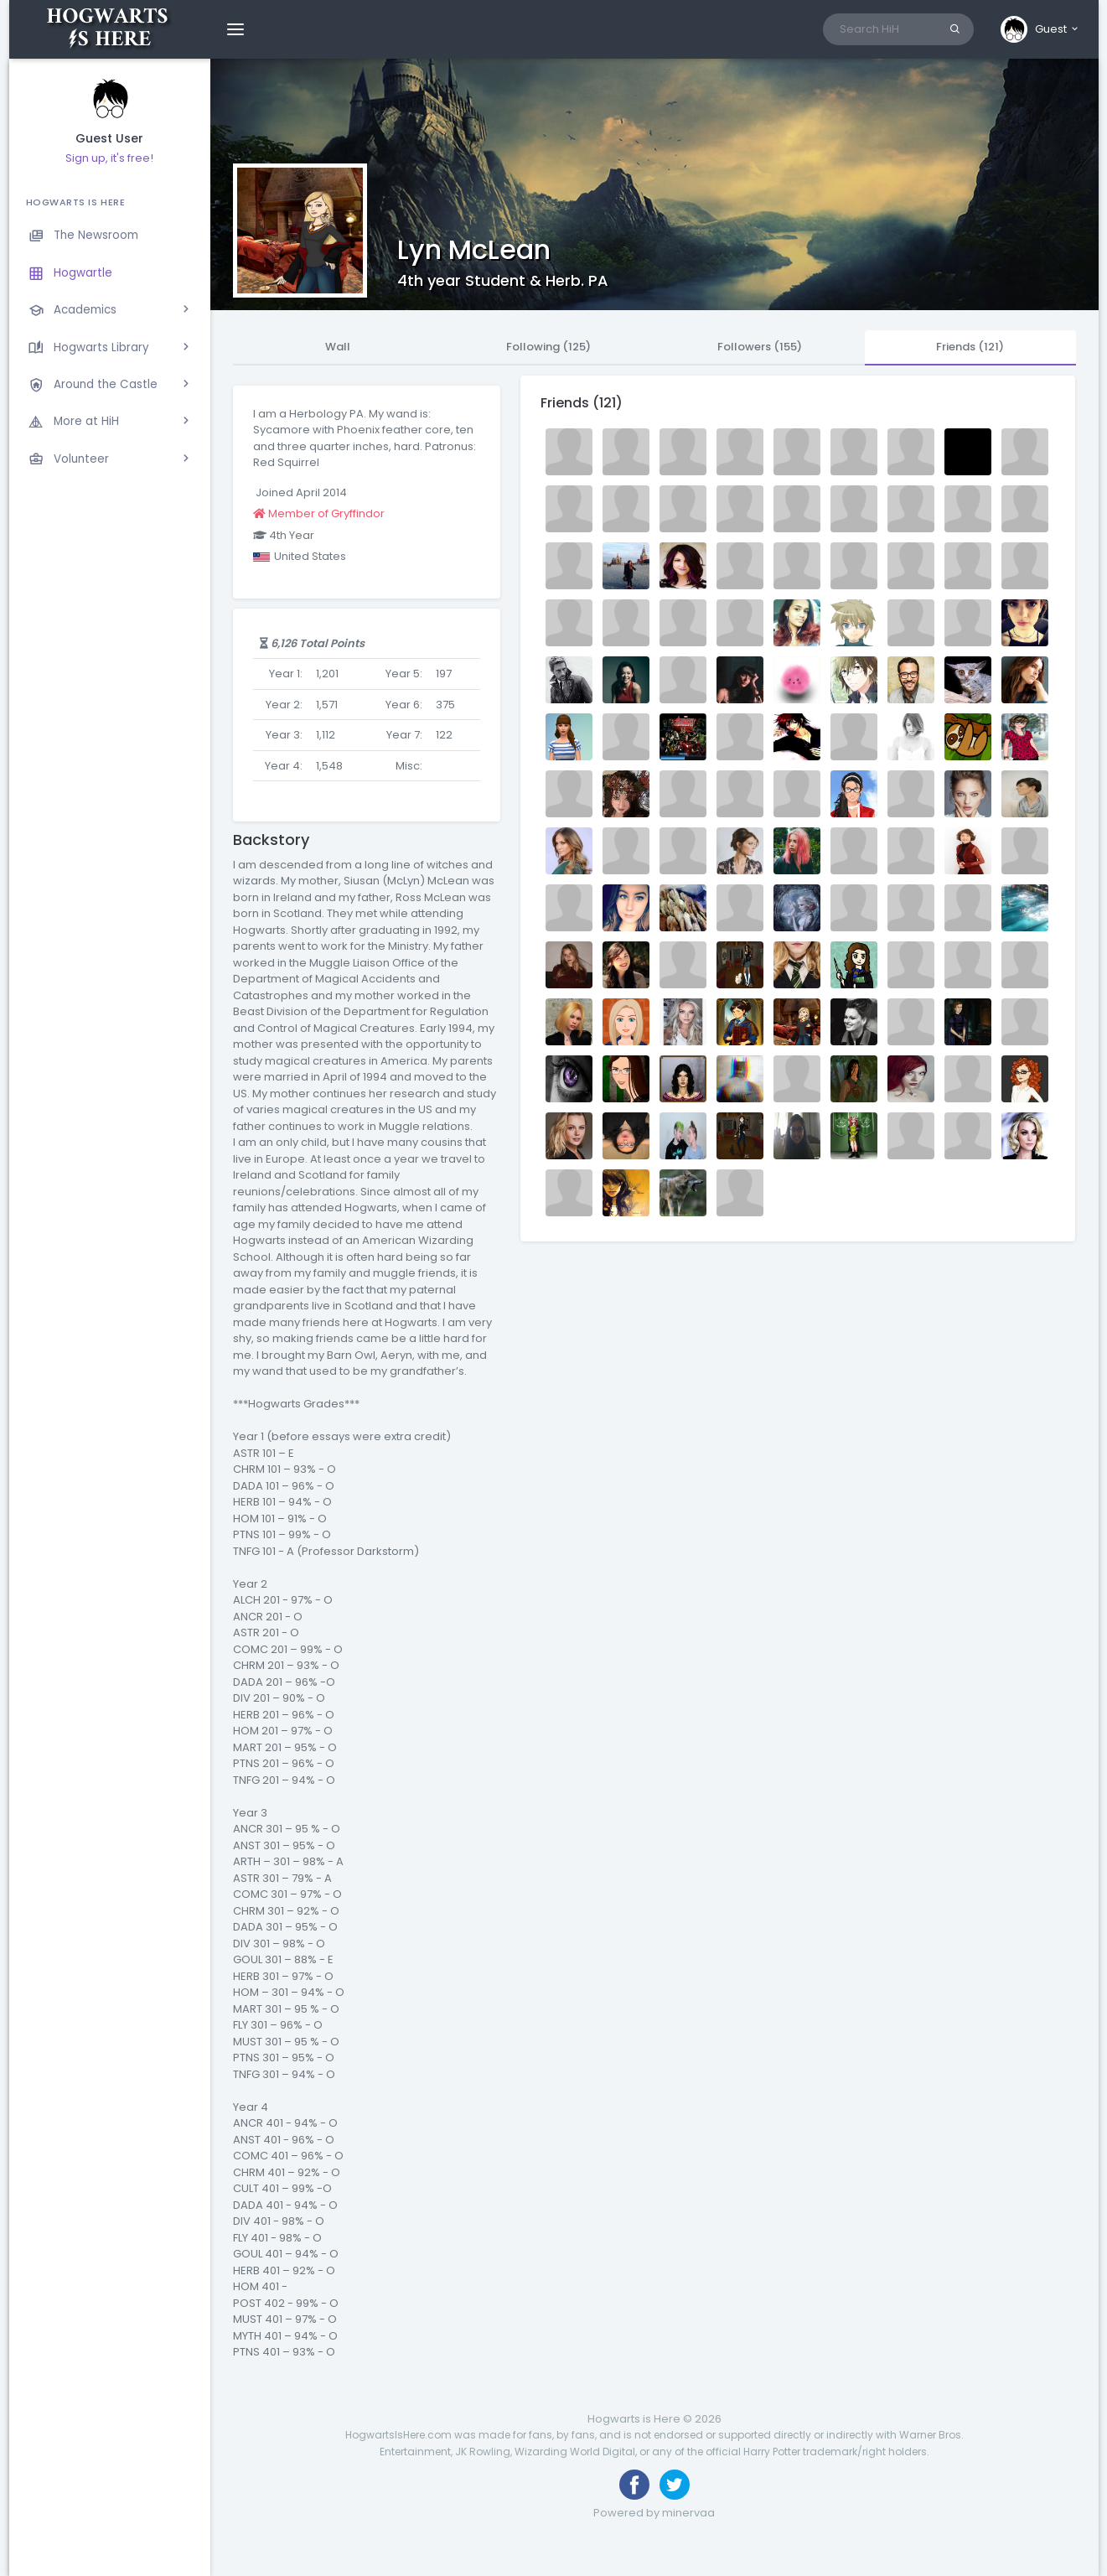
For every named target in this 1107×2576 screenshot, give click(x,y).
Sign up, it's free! (109, 158)
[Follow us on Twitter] (675, 2485)
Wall (337, 347)
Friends (970, 347)
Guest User (109, 138)
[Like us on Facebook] (634, 2485)
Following (548, 347)
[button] (1040, 29)
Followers (759, 347)
